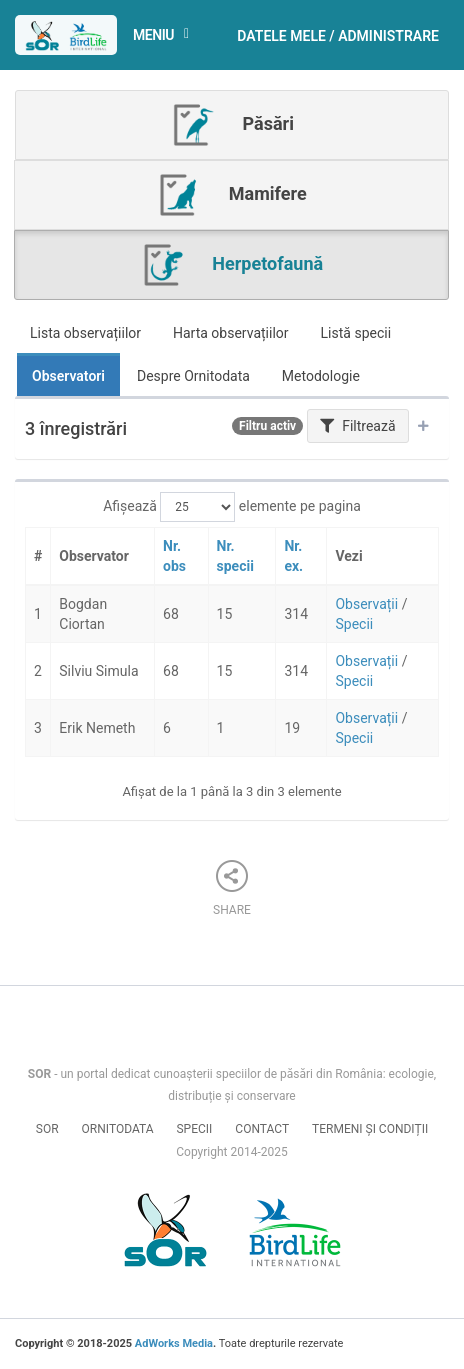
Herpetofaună (231, 265)
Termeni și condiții (370, 1129)
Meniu (167, 35)
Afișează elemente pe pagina (232, 507)
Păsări (232, 125)
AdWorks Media (174, 1343)
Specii (354, 624)
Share (232, 888)
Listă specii (356, 333)
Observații (366, 604)
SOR (47, 1129)
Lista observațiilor (85, 333)
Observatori (68, 376)
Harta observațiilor (231, 333)
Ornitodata (118, 1129)
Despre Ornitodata (193, 376)
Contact (262, 1129)
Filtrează (358, 426)
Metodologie (321, 376)
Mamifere (231, 195)
